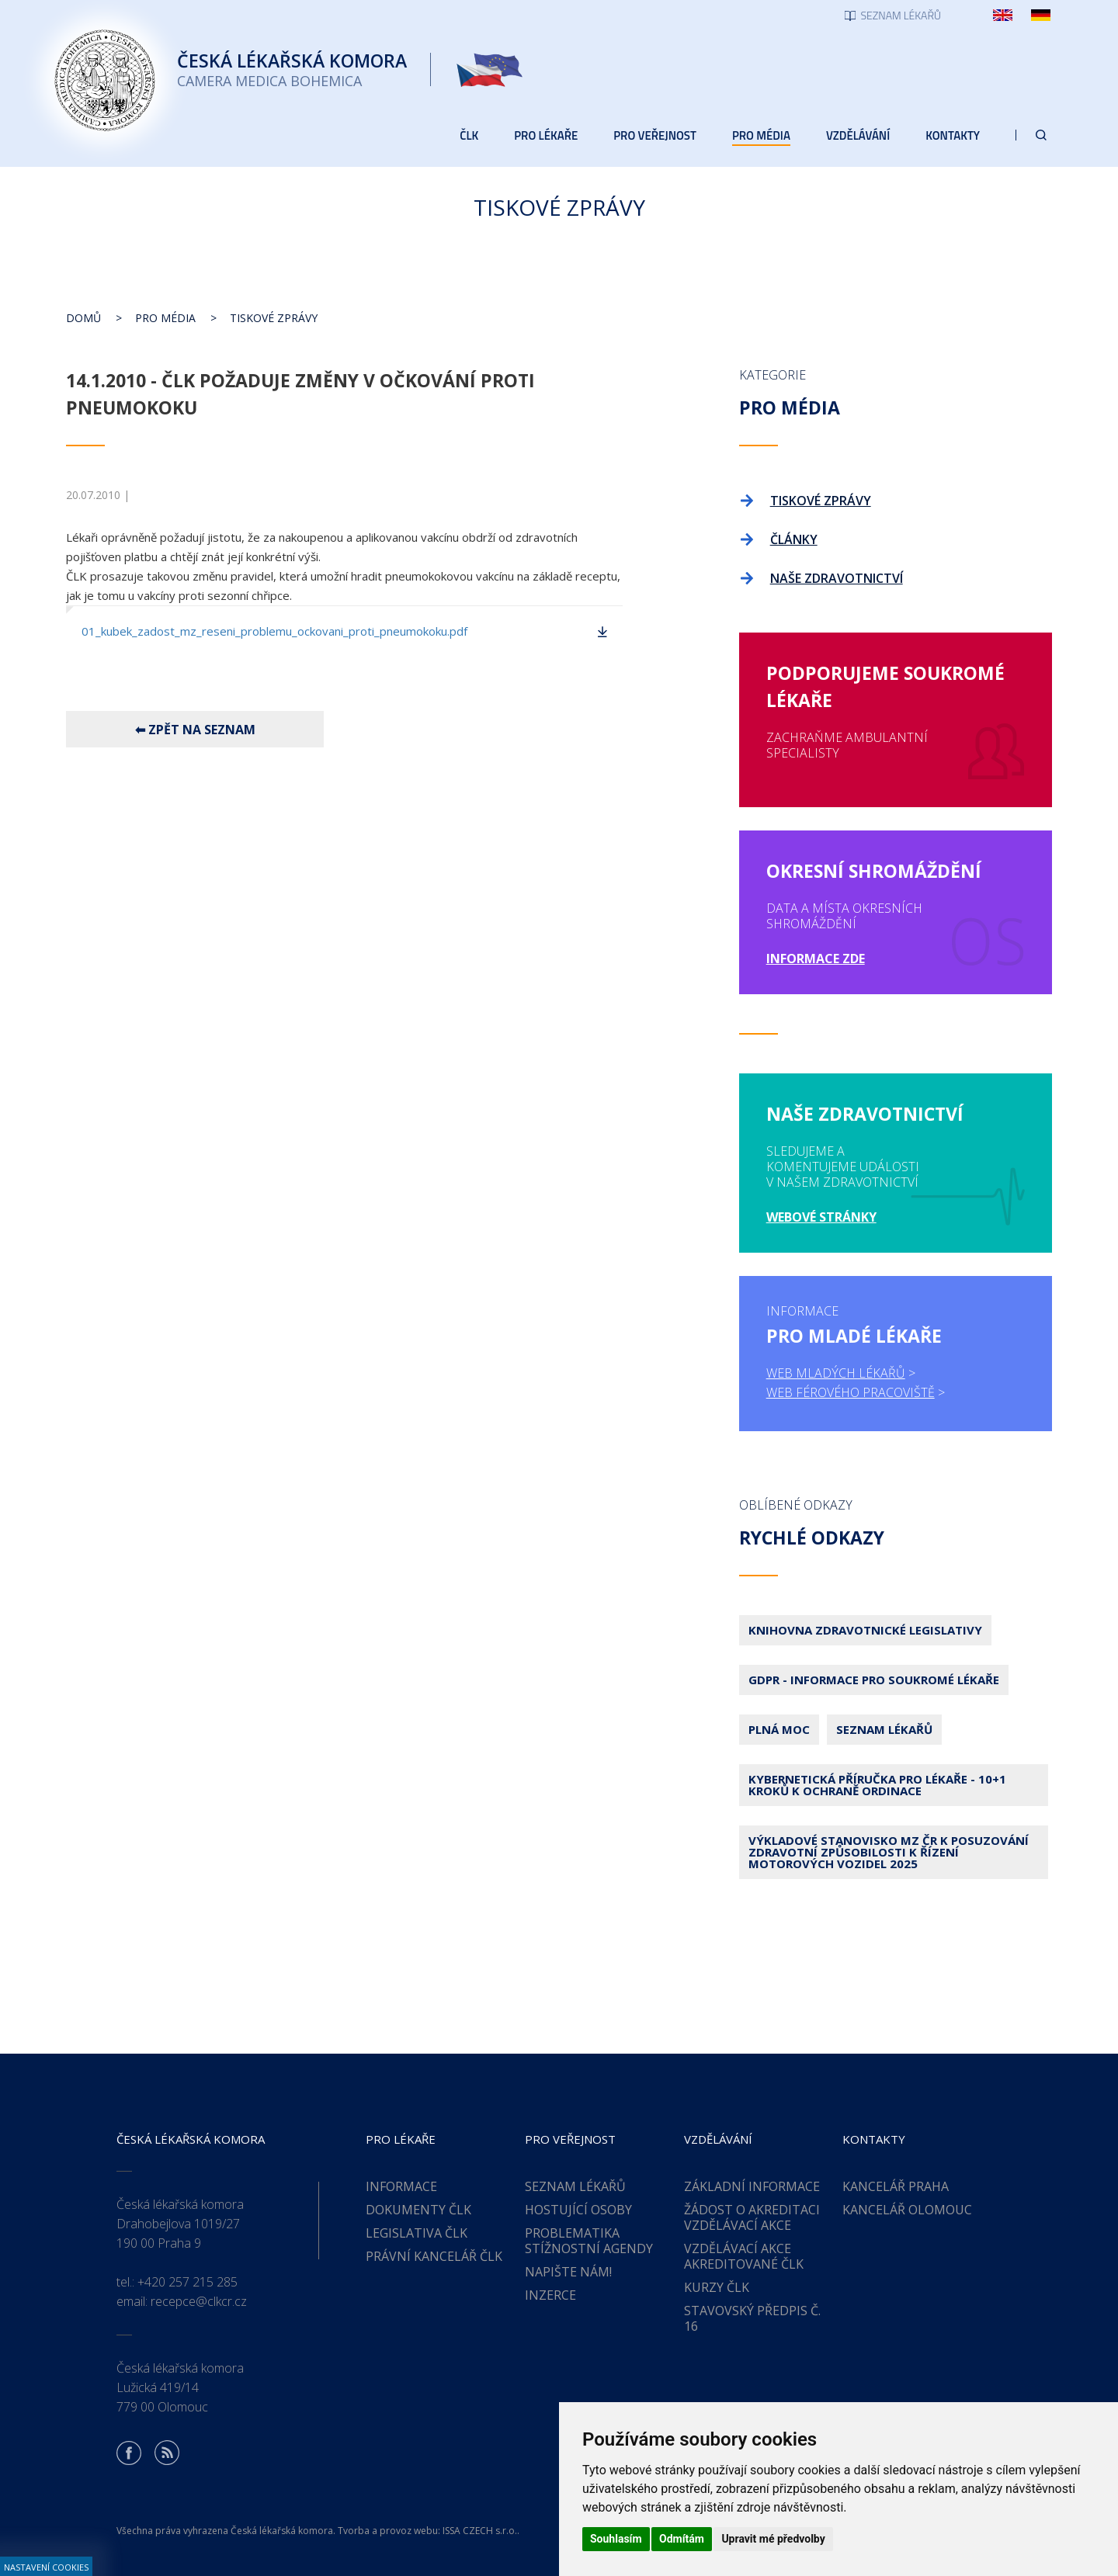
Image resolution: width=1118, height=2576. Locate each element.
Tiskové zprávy (274, 317)
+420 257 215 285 (187, 2281)
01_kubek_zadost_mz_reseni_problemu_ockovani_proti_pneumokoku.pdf (274, 631)
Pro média (165, 317)
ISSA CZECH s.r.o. (480, 2530)
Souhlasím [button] (616, 2539)
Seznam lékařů (884, 1729)
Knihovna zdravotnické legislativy (865, 1630)
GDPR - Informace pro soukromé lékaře (873, 1679)
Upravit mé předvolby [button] (773, 2539)
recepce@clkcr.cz (199, 2301)
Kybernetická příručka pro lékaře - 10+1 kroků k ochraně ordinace (877, 1784)
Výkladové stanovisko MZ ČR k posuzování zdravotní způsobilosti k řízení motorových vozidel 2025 (888, 1851)
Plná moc (779, 1729)
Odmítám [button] (681, 2539)
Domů (83, 317)
